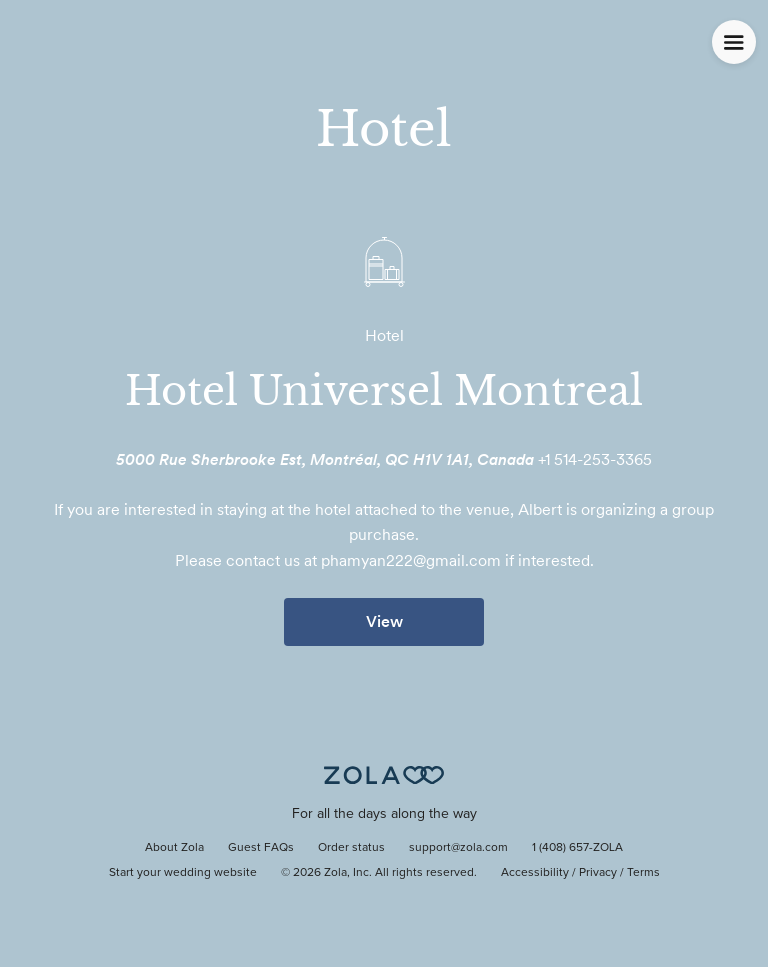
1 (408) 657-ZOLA (577, 848)
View (384, 621)
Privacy (598, 873)
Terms (643, 873)
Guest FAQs (261, 848)
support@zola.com (458, 848)
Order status (351, 848)
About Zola (174, 848)
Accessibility (535, 873)
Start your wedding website (183, 873)
